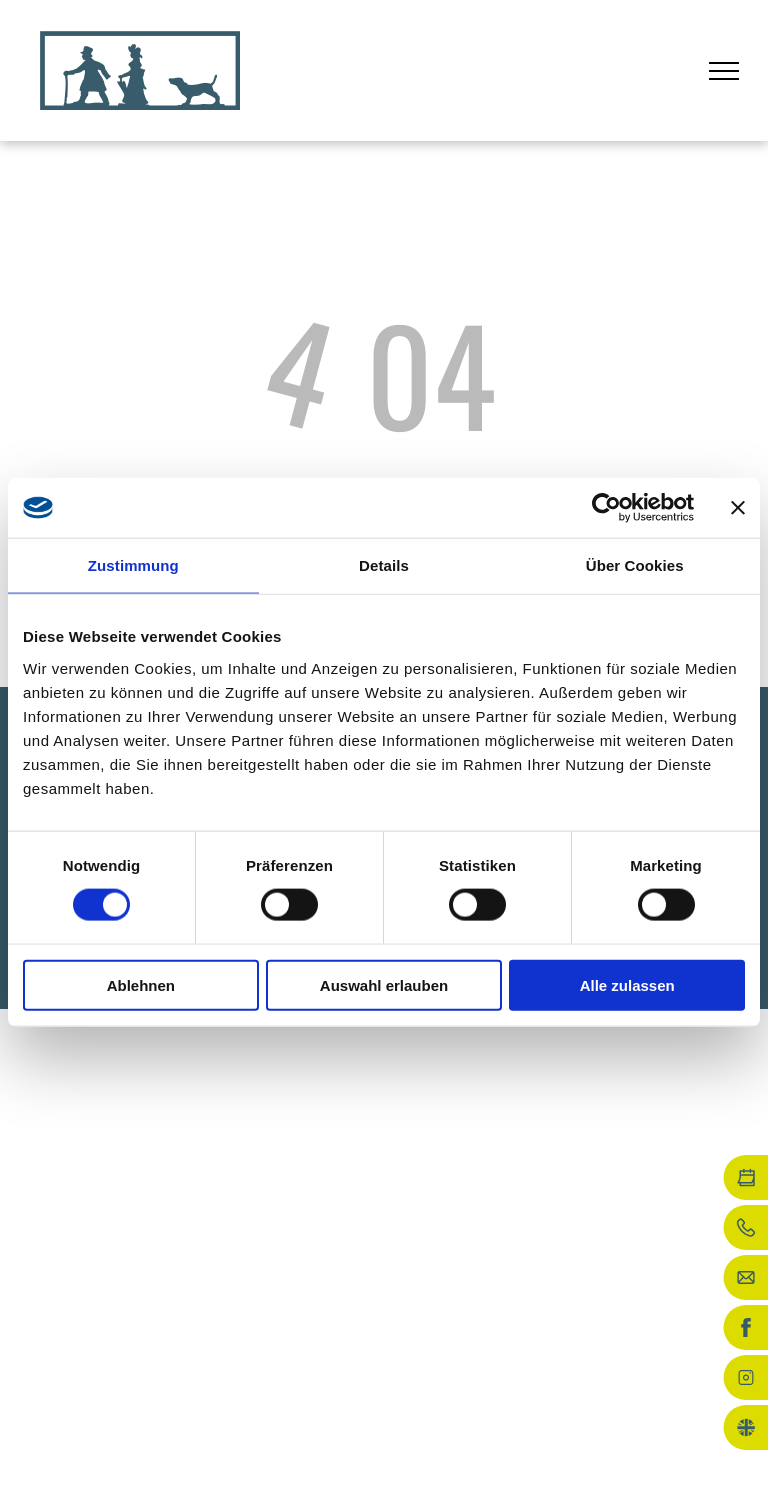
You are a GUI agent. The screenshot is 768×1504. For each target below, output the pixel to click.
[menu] (724, 71)
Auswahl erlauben (384, 984)
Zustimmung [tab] (133, 565)
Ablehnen (141, 984)
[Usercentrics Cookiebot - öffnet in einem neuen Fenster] (606, 508)
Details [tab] (384, 565)
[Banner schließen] (738, 508)
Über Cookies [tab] (635, 565)
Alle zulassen (627, 984)
